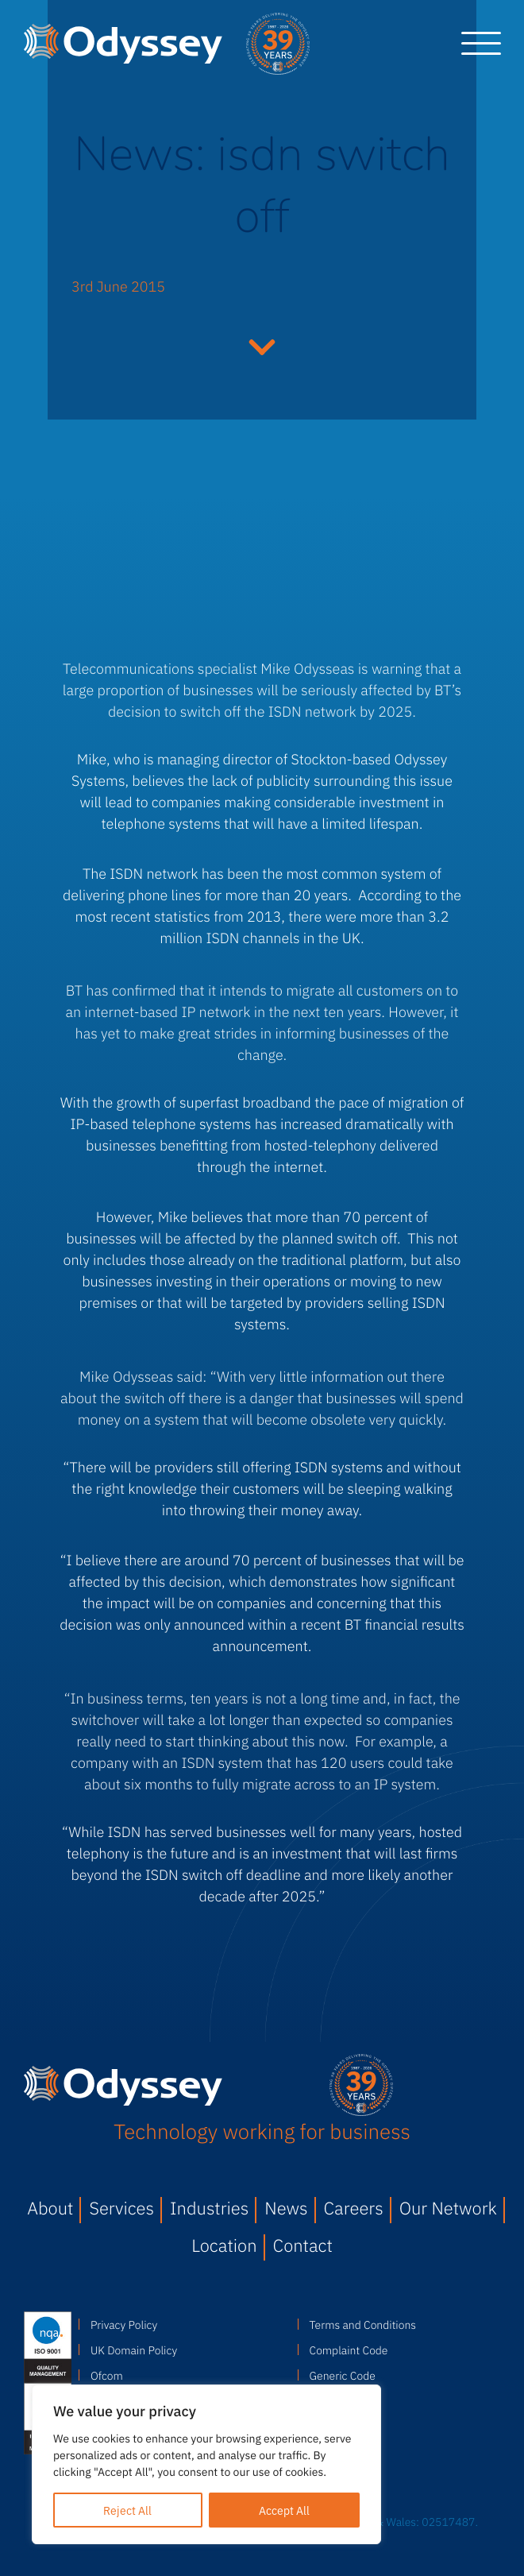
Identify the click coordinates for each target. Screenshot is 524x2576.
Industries (209, 2207)
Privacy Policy (124, 2324)
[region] (206, 2464)
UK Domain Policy (134, 2349)
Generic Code (343, 2375)
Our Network (448, 2207)
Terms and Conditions (363, 2324)
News (285, 2207)
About (50, 2207)
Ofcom (107, 2375)
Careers (353, 2207)
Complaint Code (349, 2349)
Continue (262, 345)
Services (121, 2207)
